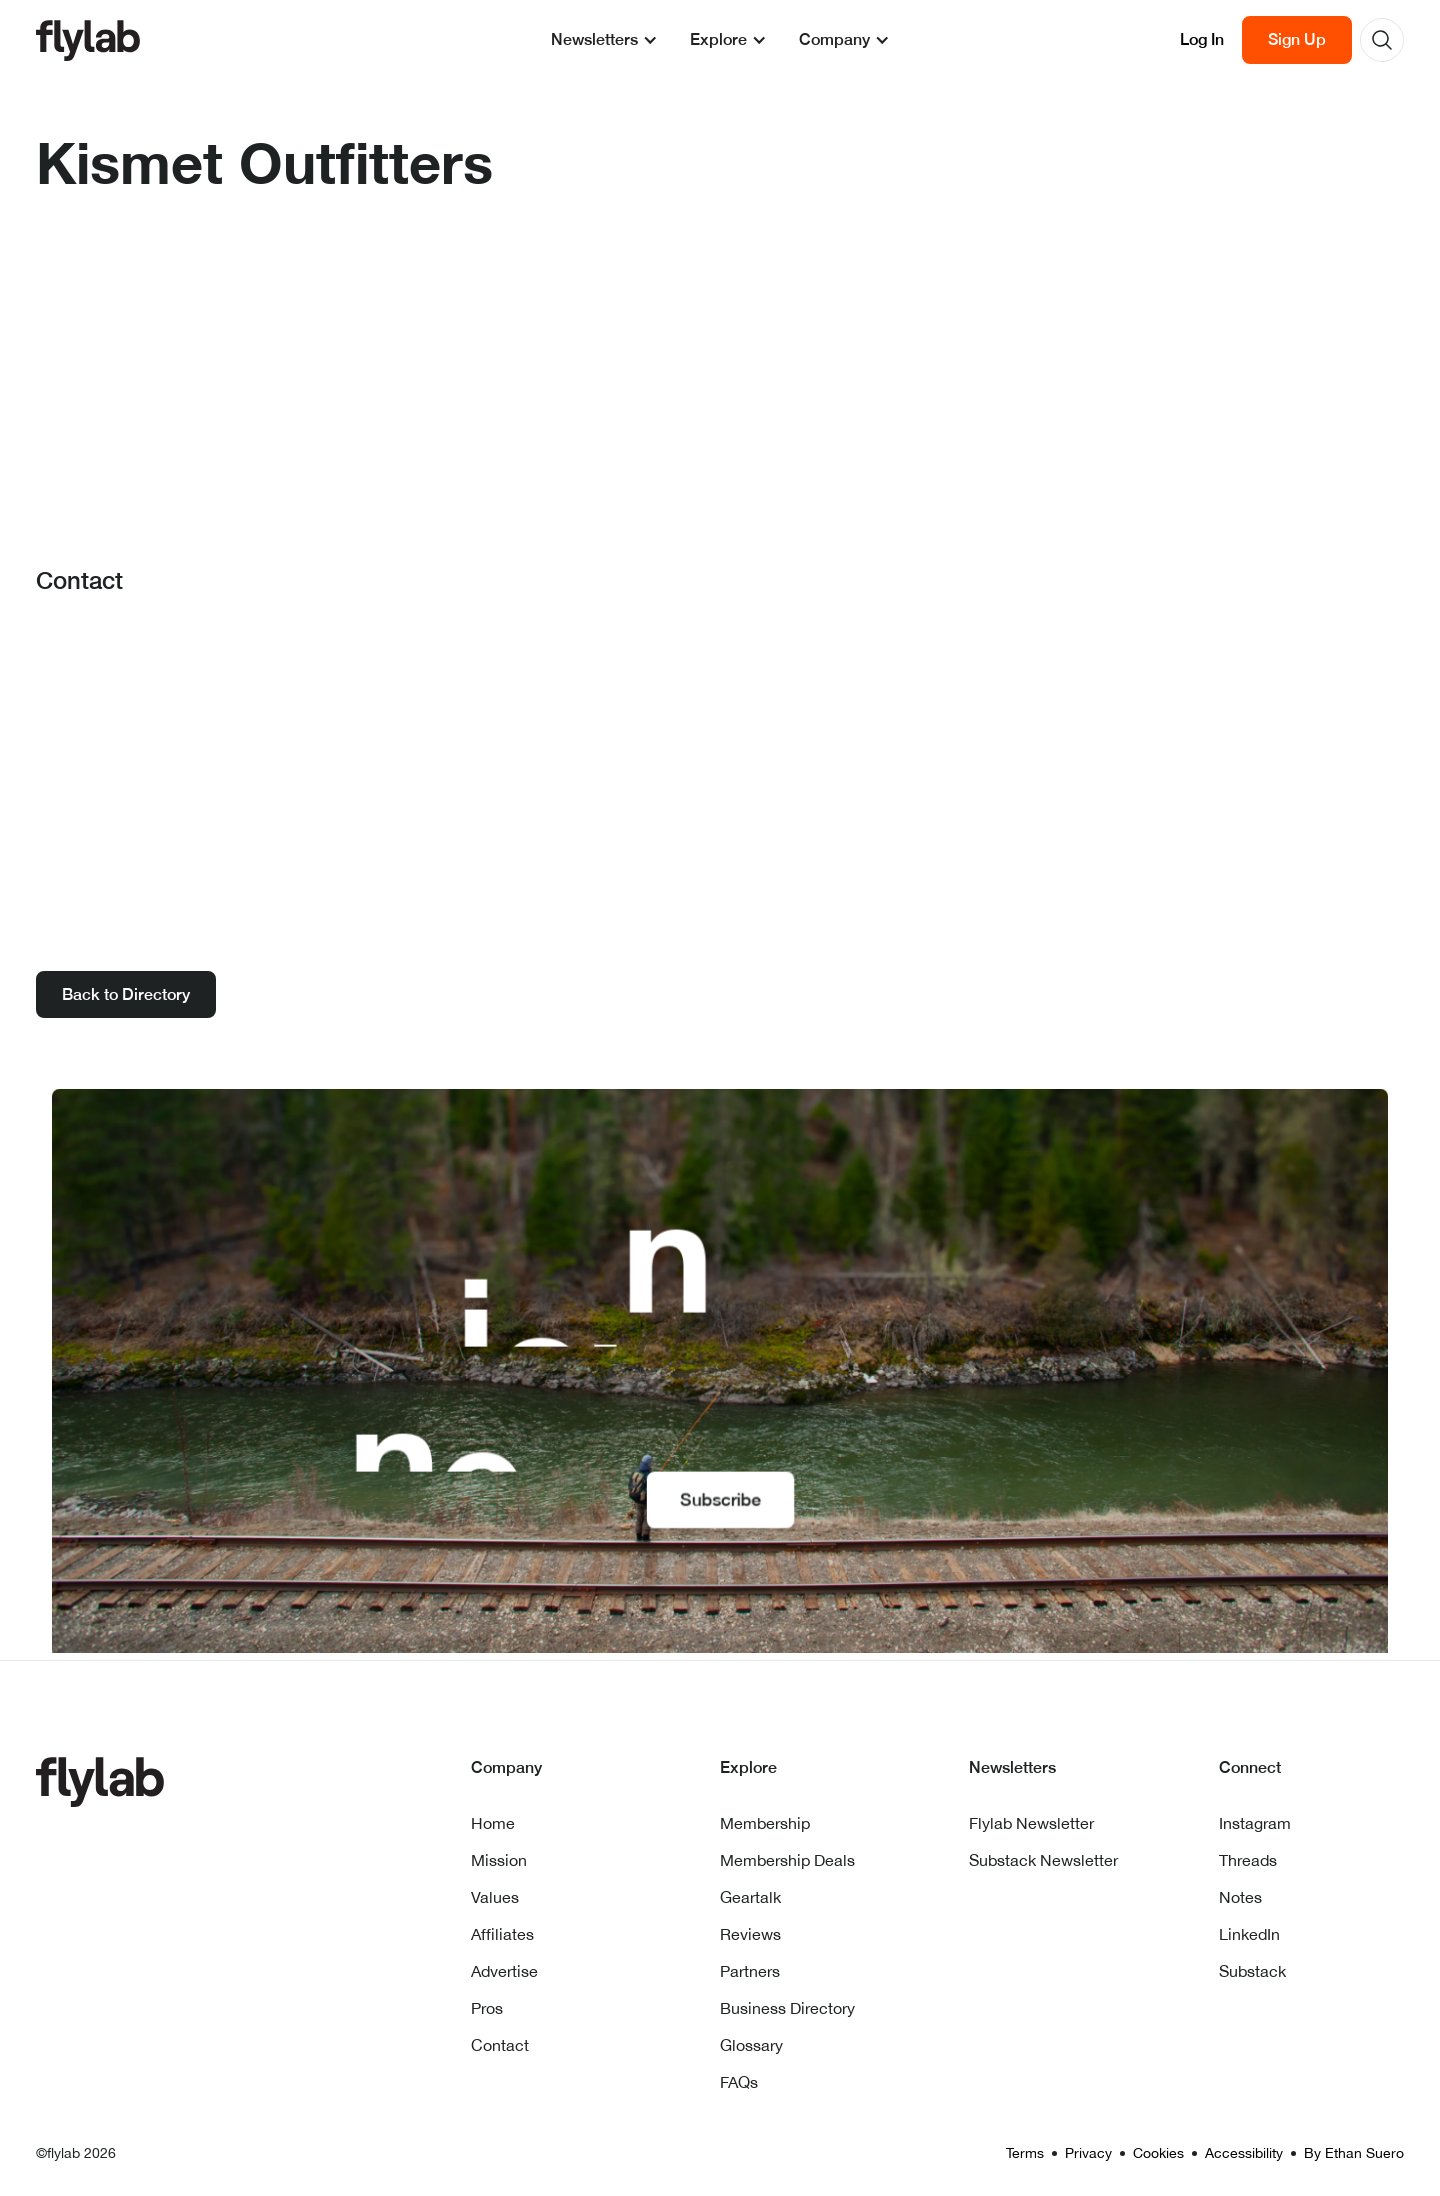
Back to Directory (126, 994)
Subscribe (720, 1497)
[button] (604, 40)
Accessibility (1244, 2153)
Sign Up (1297, 39)
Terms (1025, 2153)
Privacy (1088, 2153)
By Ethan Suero (1354, 2153)
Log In (1202, 39)
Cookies (1158, 2153)
